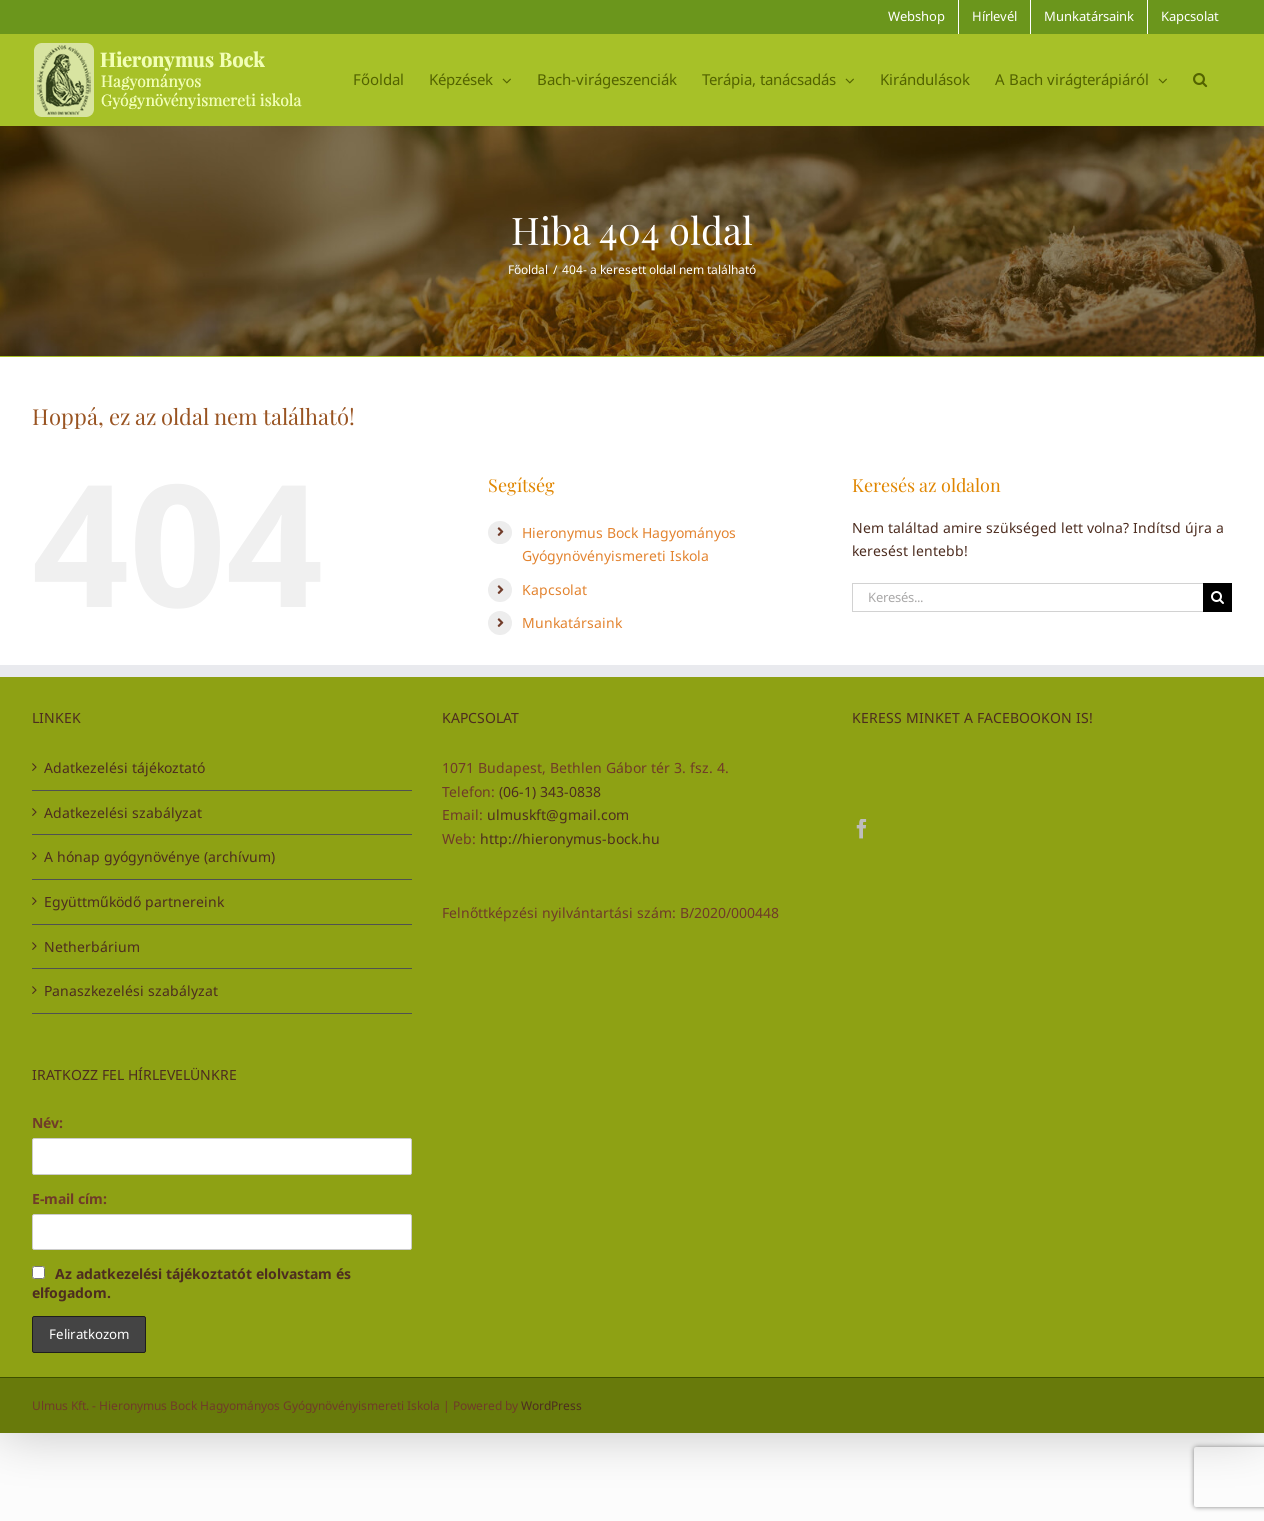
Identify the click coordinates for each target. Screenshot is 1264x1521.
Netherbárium (92, 946)
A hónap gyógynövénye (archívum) (159, 856)
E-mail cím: (69, 1198)
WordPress (551, 1405)
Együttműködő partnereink (134, 901)
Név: (47, 1122)
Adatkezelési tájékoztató (124, 767)
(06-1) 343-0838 (550, 791)
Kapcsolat (554, 589)
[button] (1200, 79)
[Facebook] (862, 829)
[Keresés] (1217, 597)
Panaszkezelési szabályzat (131, 990)
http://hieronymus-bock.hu (570, 838)
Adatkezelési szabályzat (123, 812)
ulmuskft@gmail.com (558, 814)
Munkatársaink (572, 622)
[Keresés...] (1027, 597)
